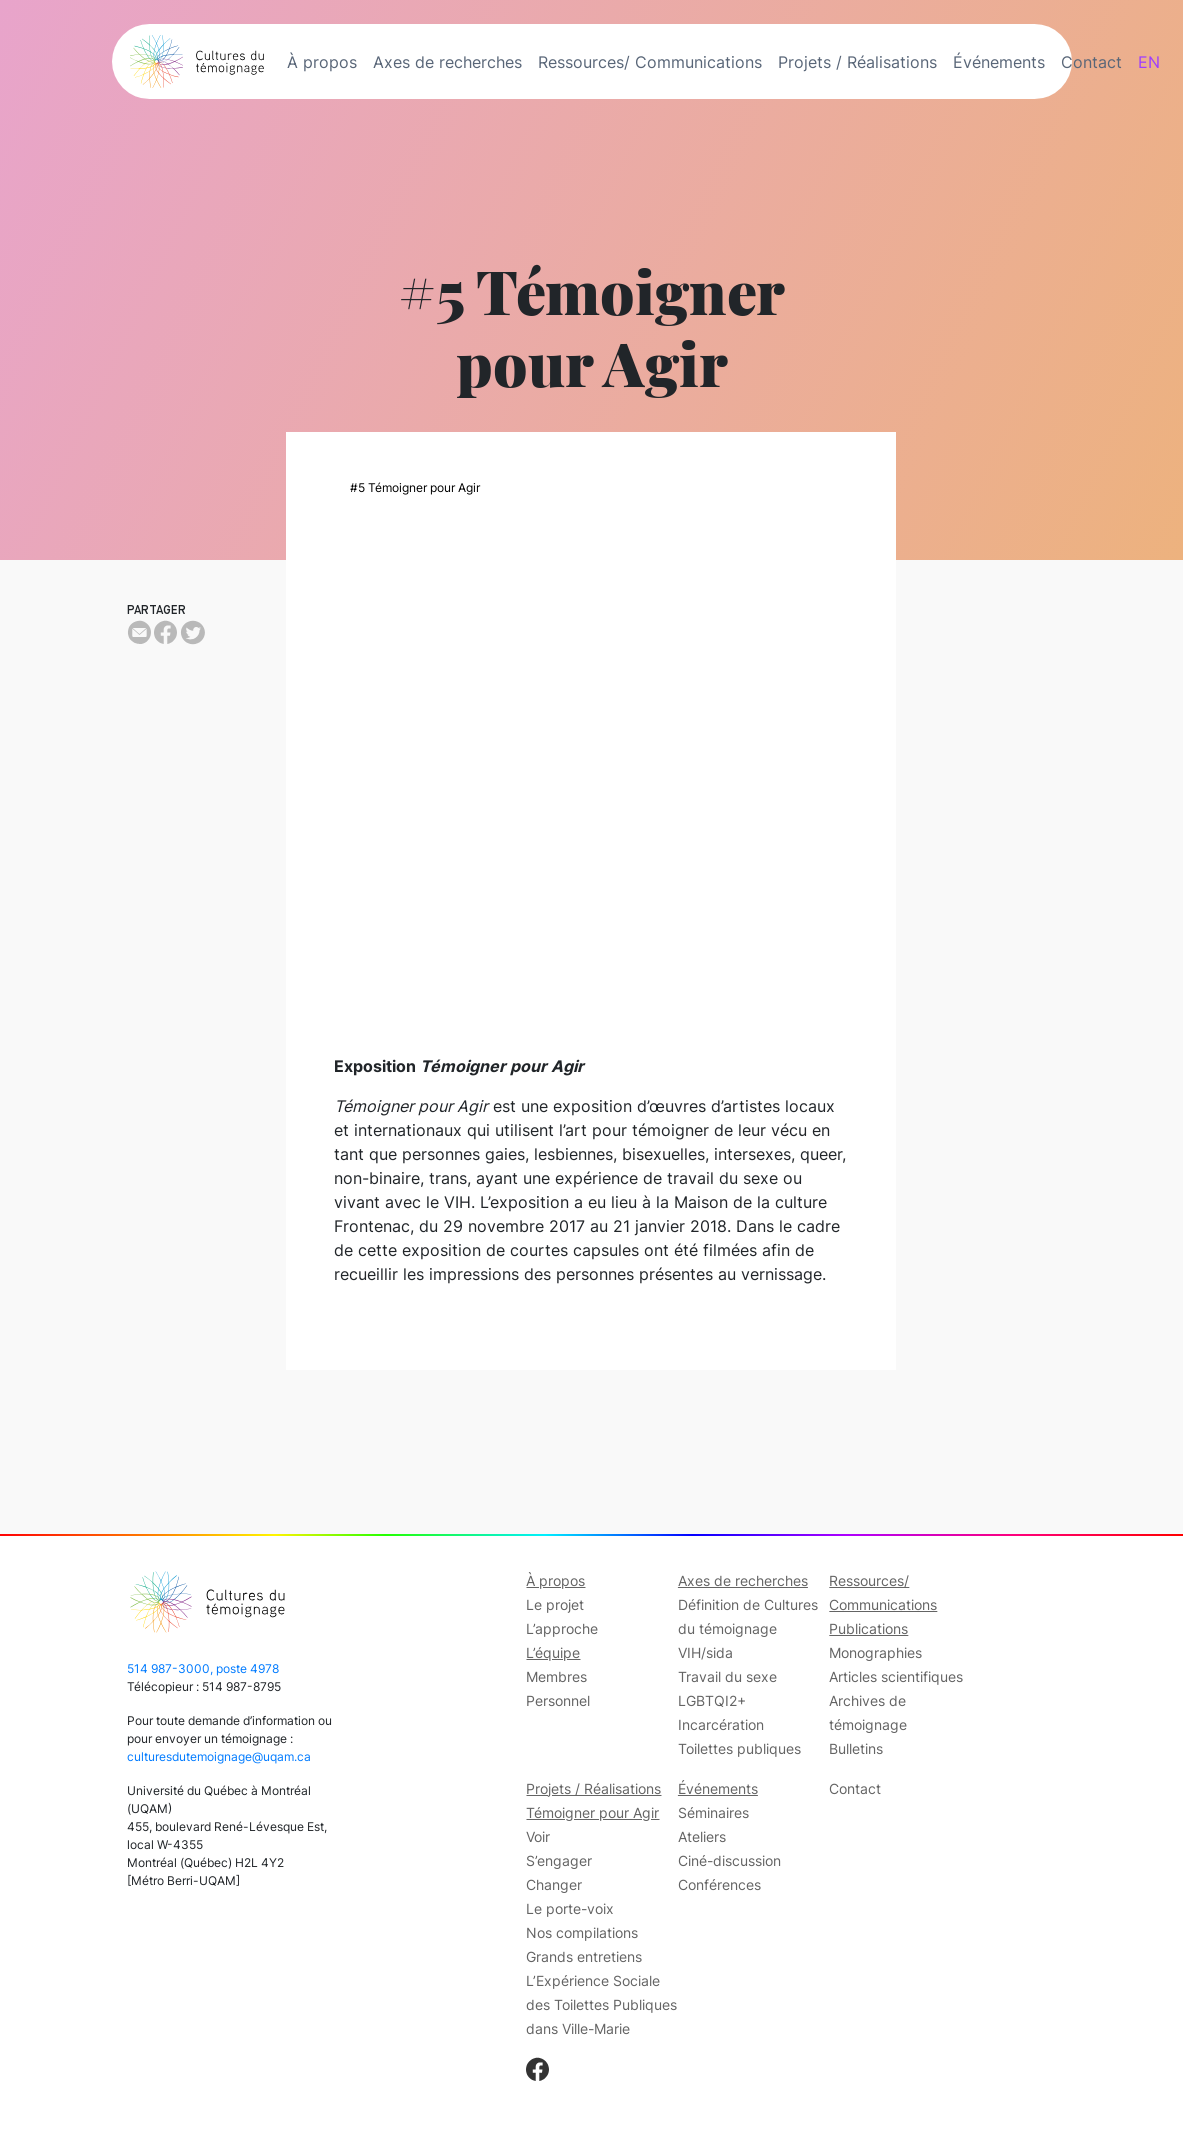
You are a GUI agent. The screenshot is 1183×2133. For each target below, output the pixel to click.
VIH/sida (705, 1652)
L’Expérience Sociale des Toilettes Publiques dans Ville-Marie (601, 2004)
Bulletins (856, 1748)
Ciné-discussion (729, 1860)
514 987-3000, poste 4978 (203, 1668)
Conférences (719, 1884)
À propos (322, 62)
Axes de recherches (447, 62)
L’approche (562, 1628)
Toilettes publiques (739, 1748)
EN (1149, 62)
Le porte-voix (570, 1908)
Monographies (875, 1652)
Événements (999, 62)
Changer (554, 1884)
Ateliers (702, 1836)
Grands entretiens (584, 1956)
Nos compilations (582, 1932)
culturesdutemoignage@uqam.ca (219, 1756)
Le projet (555, 1604)
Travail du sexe (727, 1676)
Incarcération (721, 1724)
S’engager (559, 1860)
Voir (538, 1836)
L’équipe (553, 1652)
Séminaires (713, 1812)
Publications (868, 1628)
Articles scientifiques (896, 1676)
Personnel (558, 1700)
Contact (1091, 62)
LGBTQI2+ (712, 1700)
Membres (556, 1676)
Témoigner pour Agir (592, 1812)
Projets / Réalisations (857, 62)
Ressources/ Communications (650, 62)
